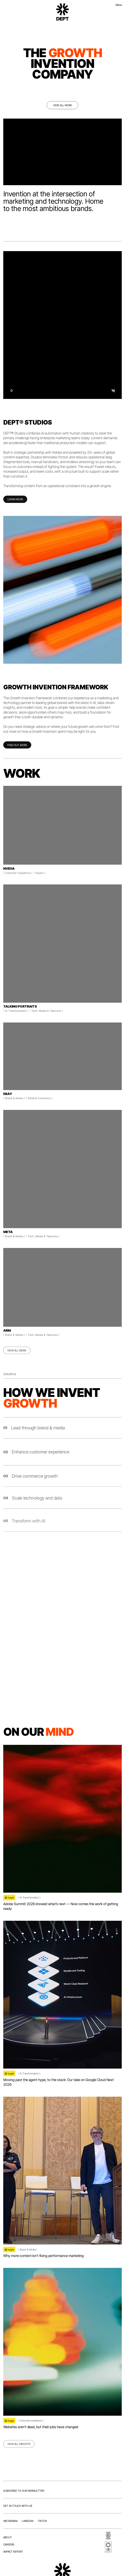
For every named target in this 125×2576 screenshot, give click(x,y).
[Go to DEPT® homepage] (62, 11)
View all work (62, 105)
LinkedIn (27, 2521)
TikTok (42, 2521)
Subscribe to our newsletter (23, 2490)
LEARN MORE (15, 503)
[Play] (12, 390)
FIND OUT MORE (17, 748)
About (7, 2537)
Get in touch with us (17, 2505)
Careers (8, 2544)
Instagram (10, 2521)
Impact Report (13, 2551)
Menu (119, 4)
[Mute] (113, 390)
